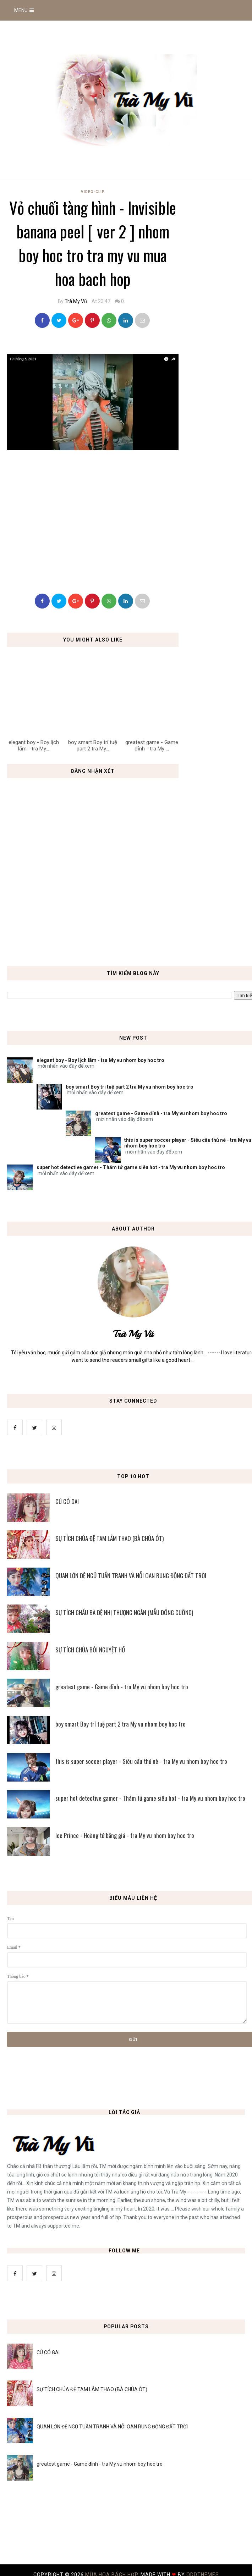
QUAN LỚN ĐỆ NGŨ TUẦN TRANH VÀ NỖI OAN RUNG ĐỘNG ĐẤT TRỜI (112, 2426)
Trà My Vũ (76, 301)
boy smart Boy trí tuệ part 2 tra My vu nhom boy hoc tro (129, 1087)
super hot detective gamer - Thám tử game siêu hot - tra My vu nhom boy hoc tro (131, 1167)
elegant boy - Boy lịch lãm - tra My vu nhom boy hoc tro (100, 1060)
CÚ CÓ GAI (48, 2352)
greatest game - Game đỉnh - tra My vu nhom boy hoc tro (161, 1113)
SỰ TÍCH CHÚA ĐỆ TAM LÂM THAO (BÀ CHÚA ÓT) (92, 2389)
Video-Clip (93, 192)
